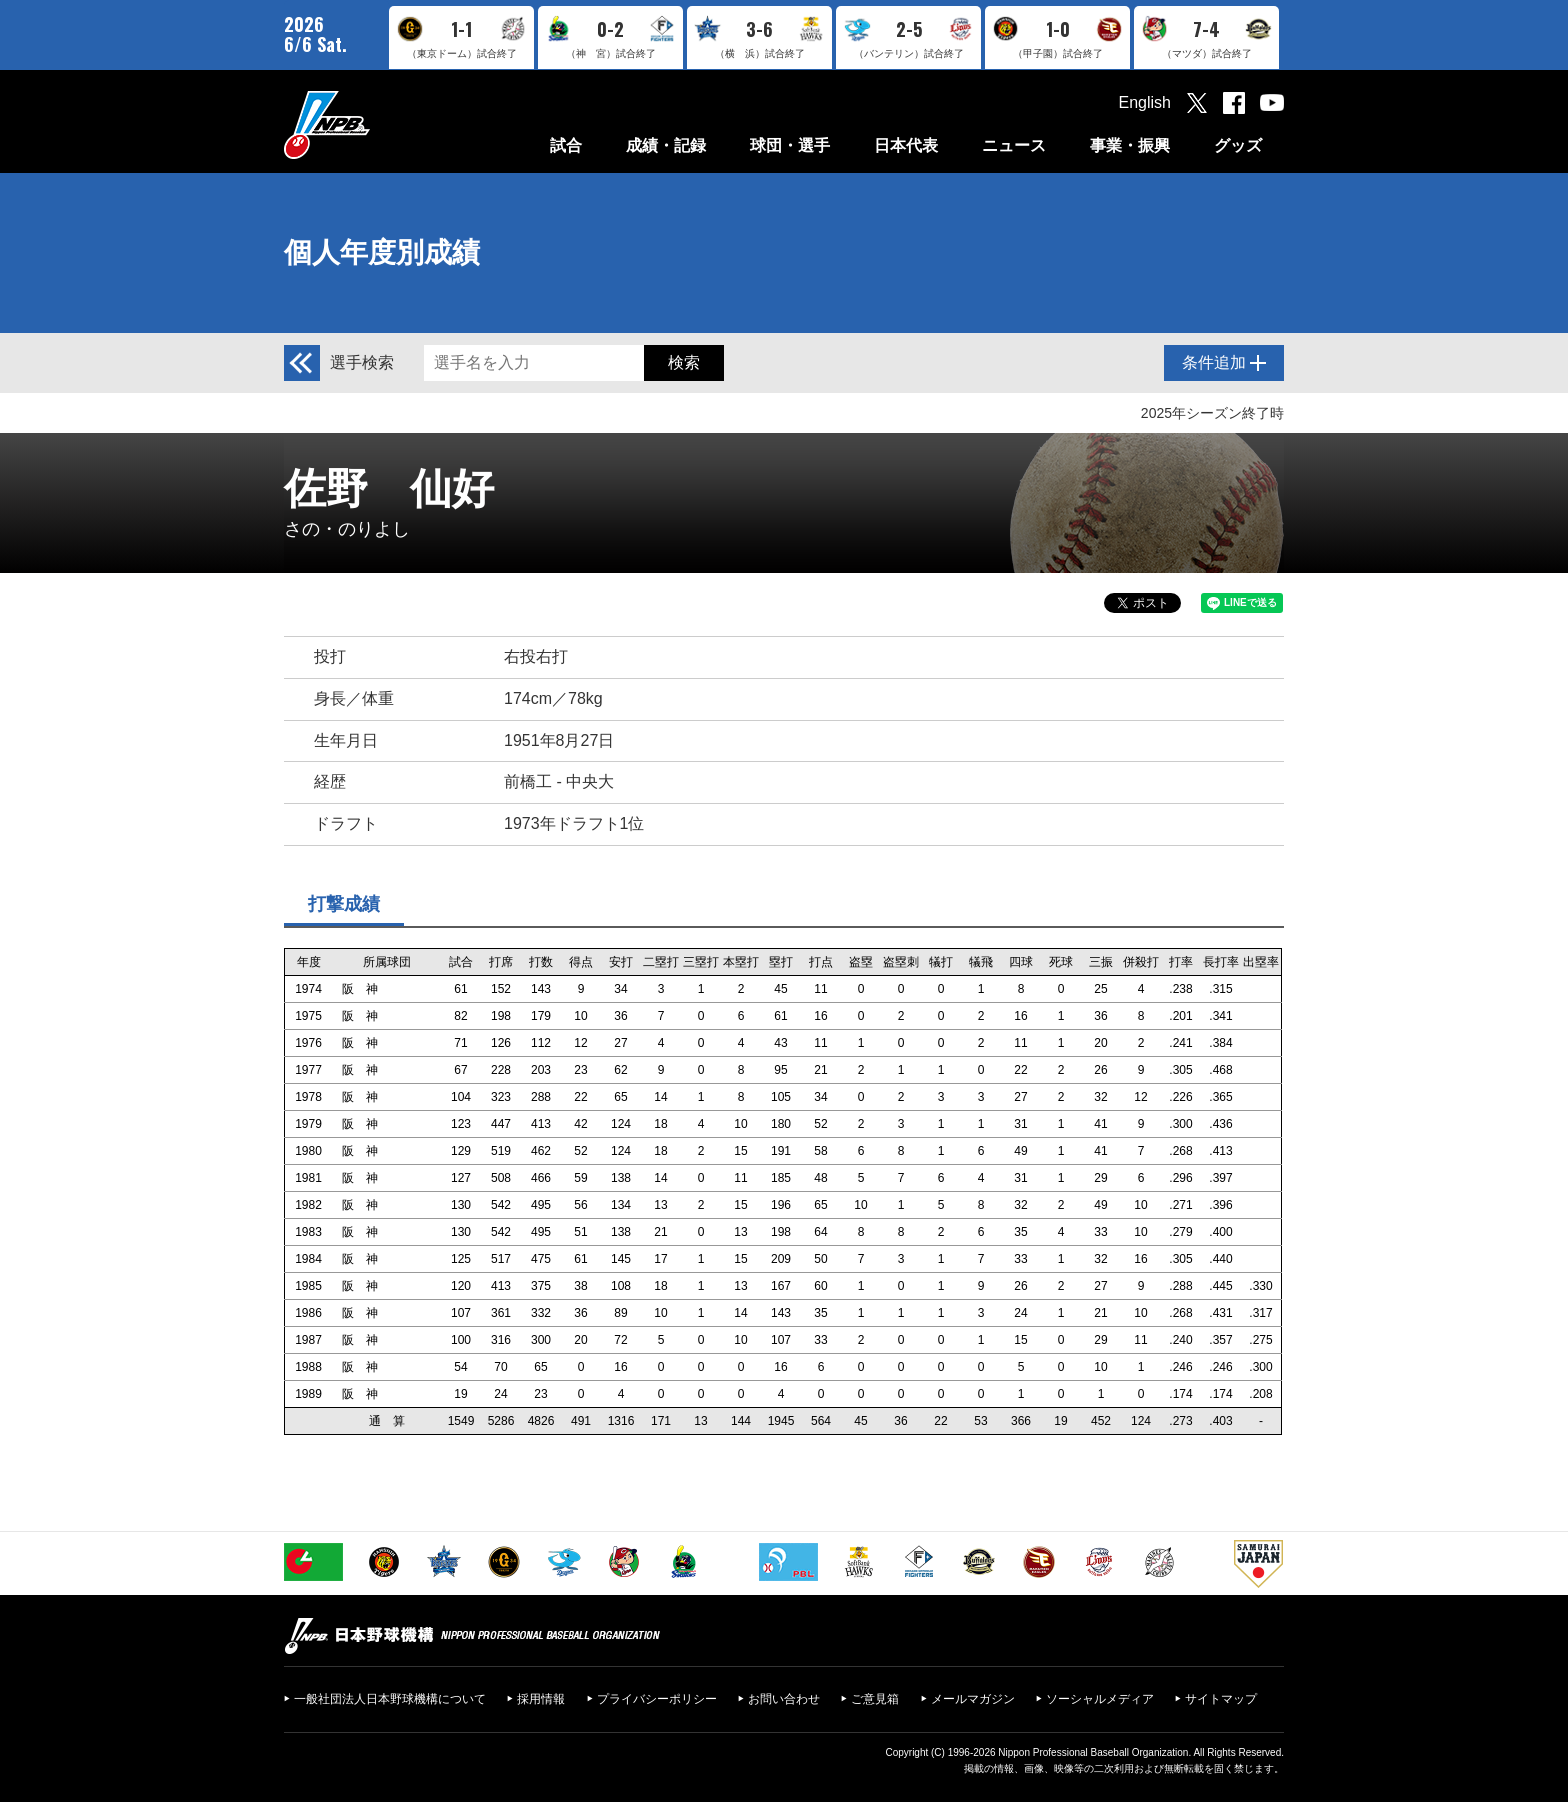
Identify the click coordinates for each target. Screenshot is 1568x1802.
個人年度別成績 (382, 252)
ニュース (1014, 145)
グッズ (1238, 145)
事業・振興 (1130, 145)
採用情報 (541, 1699)
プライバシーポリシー (657, 1699)
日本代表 (906, 145)
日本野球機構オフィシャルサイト (377, 124)
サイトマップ (1221, 1699)
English (1145, 102)
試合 (566, 145)
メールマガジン (973, 1699)
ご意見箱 (875, 1699)
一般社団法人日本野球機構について (390, 1699)
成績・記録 (666, 145)
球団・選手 (790, 145)
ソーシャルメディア (1100, 1699)
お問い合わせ (784, 1699)
